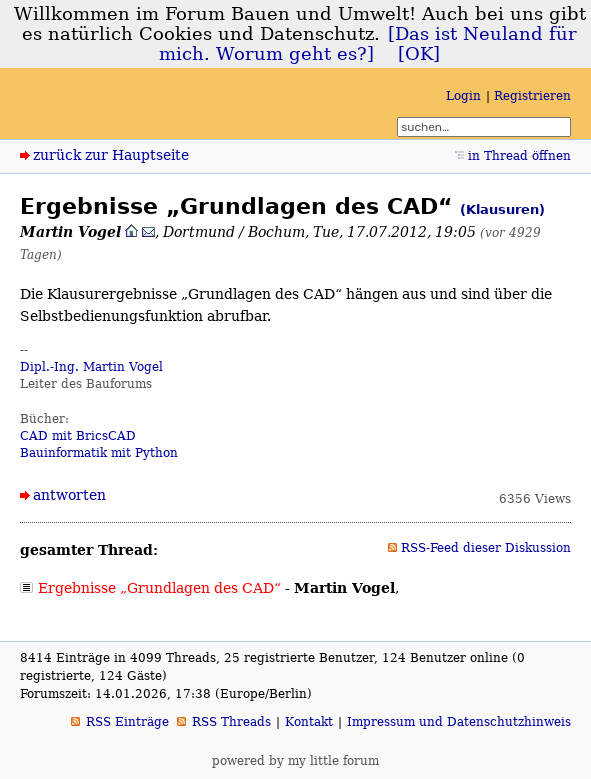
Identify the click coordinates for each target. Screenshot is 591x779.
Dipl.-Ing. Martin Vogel (91, 367)
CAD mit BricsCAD (78, 436)
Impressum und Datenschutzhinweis (459, 722)
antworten (69, 495)
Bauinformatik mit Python (99, 453)
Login (463, 96)
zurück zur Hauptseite (111, 155)
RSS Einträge (127, 722)
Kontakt (309, 722)
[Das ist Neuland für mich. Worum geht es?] (368, 44)
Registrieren (532, 96)
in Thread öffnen (519, 156)
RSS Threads (231, 722)
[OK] (419, 54)
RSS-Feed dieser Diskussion (486, 548)
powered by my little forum (295, 761)
